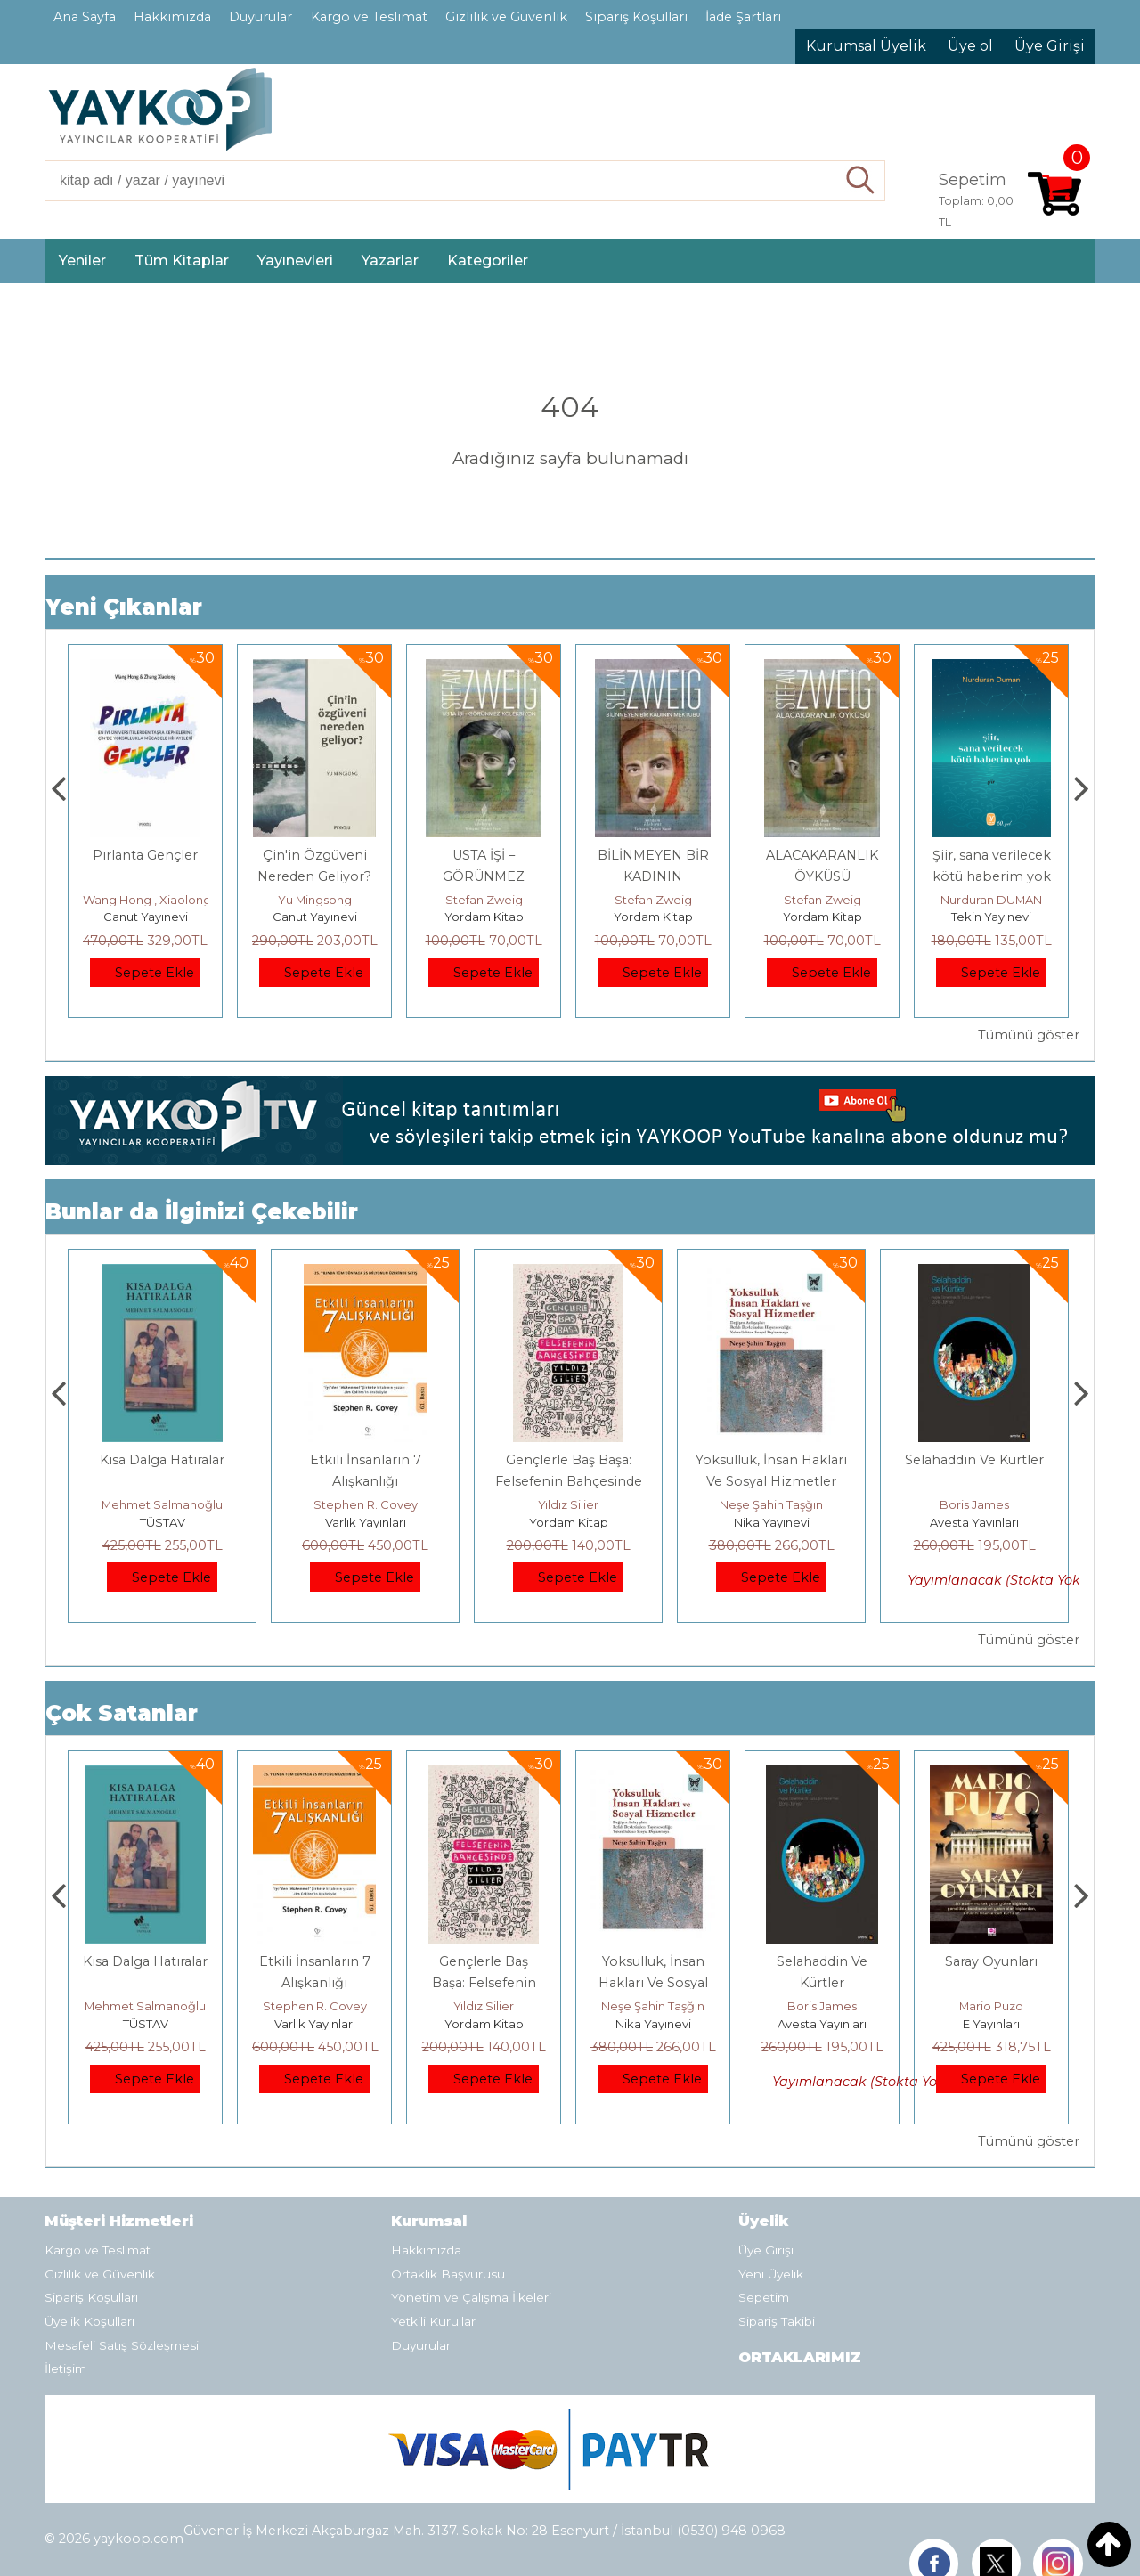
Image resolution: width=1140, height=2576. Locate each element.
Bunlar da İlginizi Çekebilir (201, 1212)
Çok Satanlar (121, 1713)
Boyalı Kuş (162, 1460)
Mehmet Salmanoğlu (365, 1504)
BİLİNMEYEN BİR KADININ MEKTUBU (822, 876)
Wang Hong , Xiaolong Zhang (336, 900)
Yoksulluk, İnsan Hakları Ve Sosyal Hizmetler (822, 1982)
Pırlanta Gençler (314, 855)
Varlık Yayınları (568, 1522)
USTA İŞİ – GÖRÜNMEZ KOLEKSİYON (652, 876)
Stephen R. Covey (569, 1504)
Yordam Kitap (653, 916)
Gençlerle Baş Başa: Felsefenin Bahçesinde (653, 1982)
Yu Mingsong (484, 900)
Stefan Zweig (653, 900)
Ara (860, 180)
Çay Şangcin (145, 900)
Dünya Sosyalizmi (145, 855)
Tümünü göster (1028, 1035)
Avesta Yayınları (991, 2024)
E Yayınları (162, 1522)
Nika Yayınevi (975, 1522)
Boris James (991, 2006)
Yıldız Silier (771, 1504)
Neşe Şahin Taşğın (974, 1504)
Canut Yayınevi (145, 916)
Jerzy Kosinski (162, 1504)
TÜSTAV (365, 1522)
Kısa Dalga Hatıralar (365, 1460)
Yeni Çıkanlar (123, 607)
